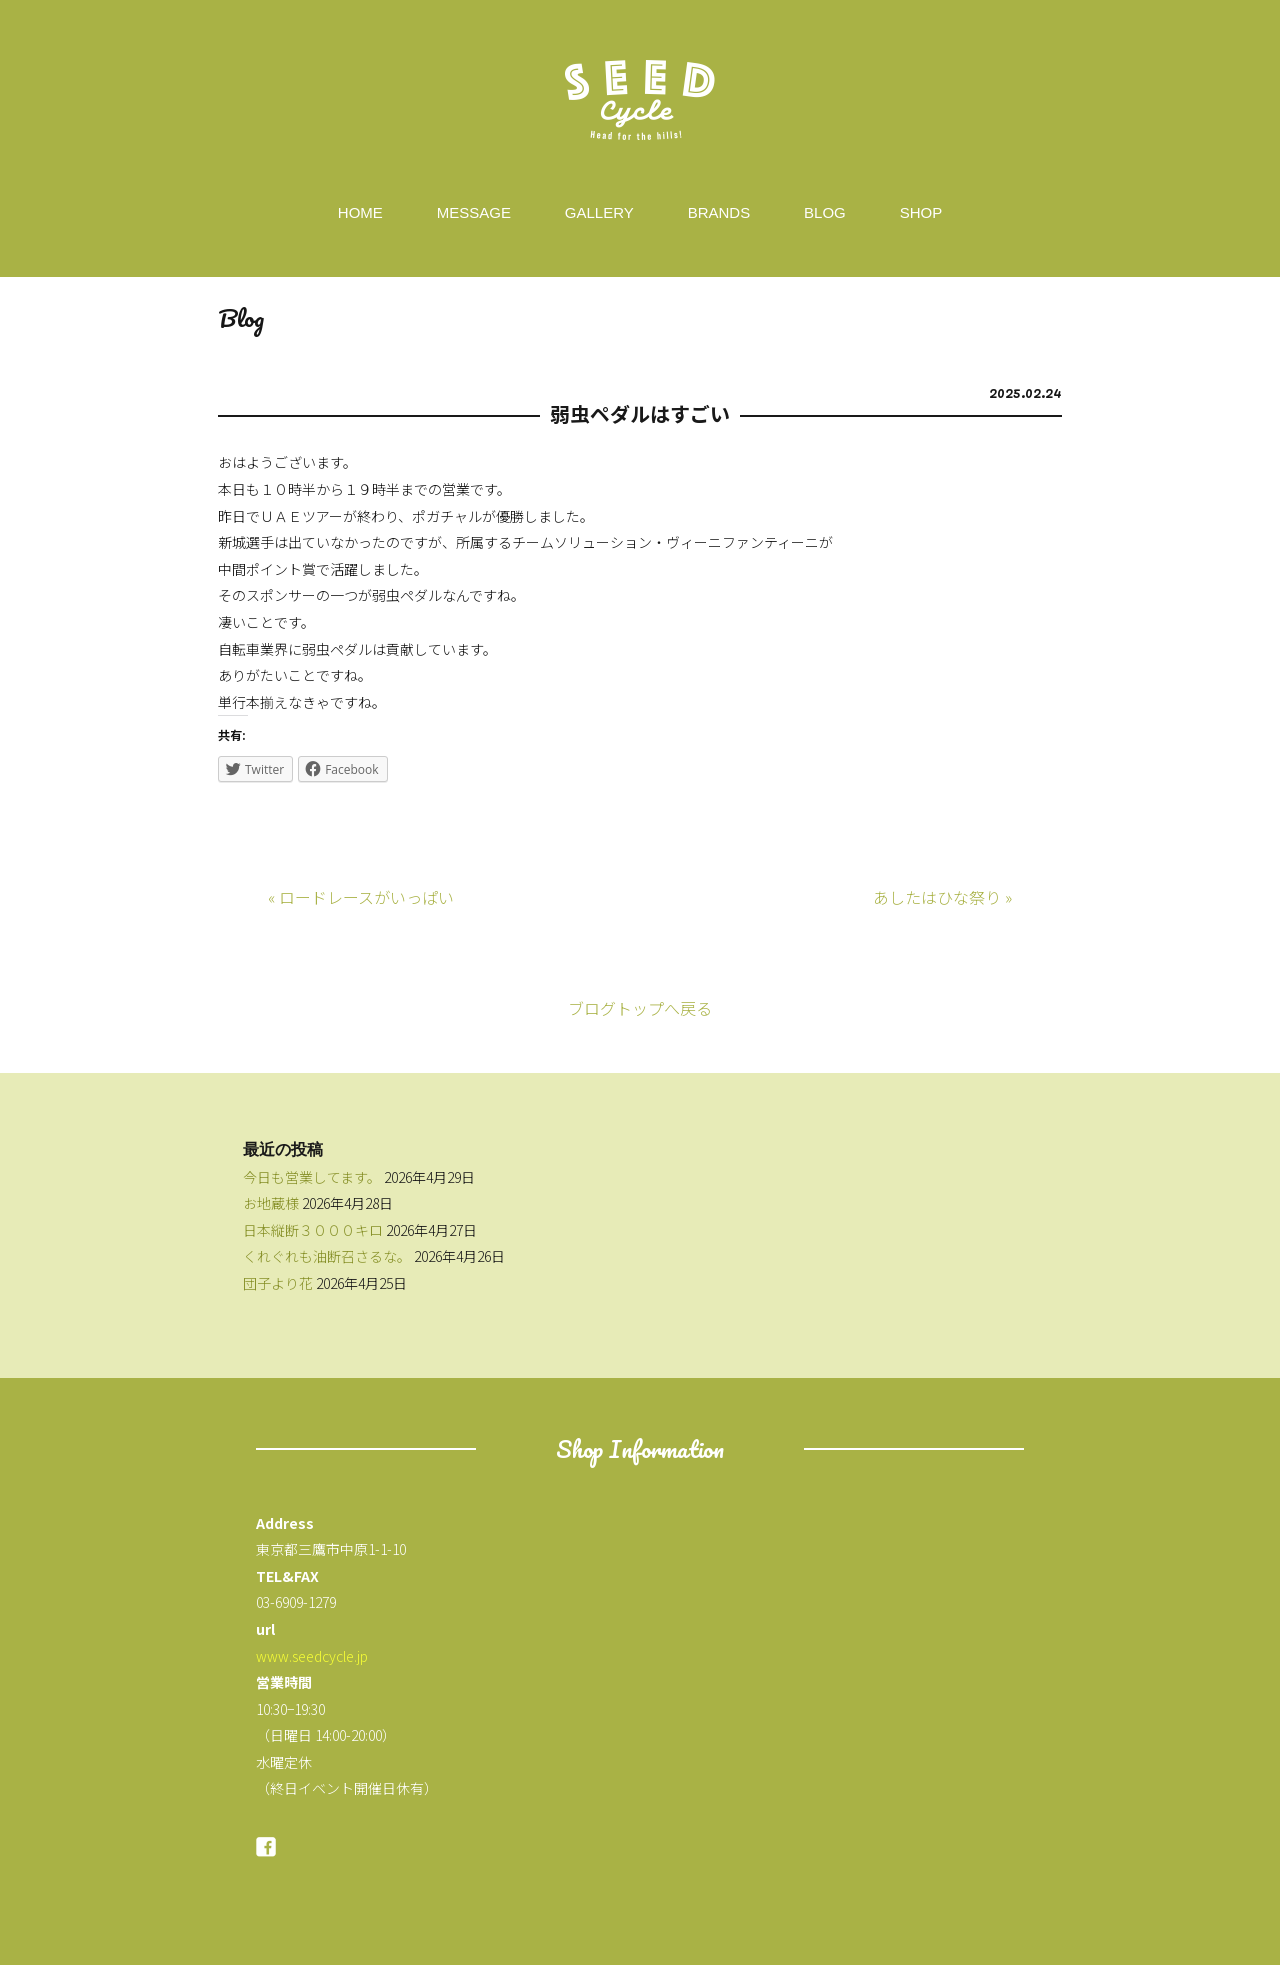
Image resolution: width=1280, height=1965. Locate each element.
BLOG (825, 212)
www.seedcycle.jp (312, 1656)
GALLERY (599, 212)
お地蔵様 (271, 1203)
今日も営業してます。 (312, 1177)
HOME (360, 212)
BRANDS (719, 212)
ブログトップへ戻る (640, 1008)
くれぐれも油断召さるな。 (327, 1256)
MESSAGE (474, 212)
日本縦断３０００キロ (313, 1230)
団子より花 (278, 1283)
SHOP (921, 212)
